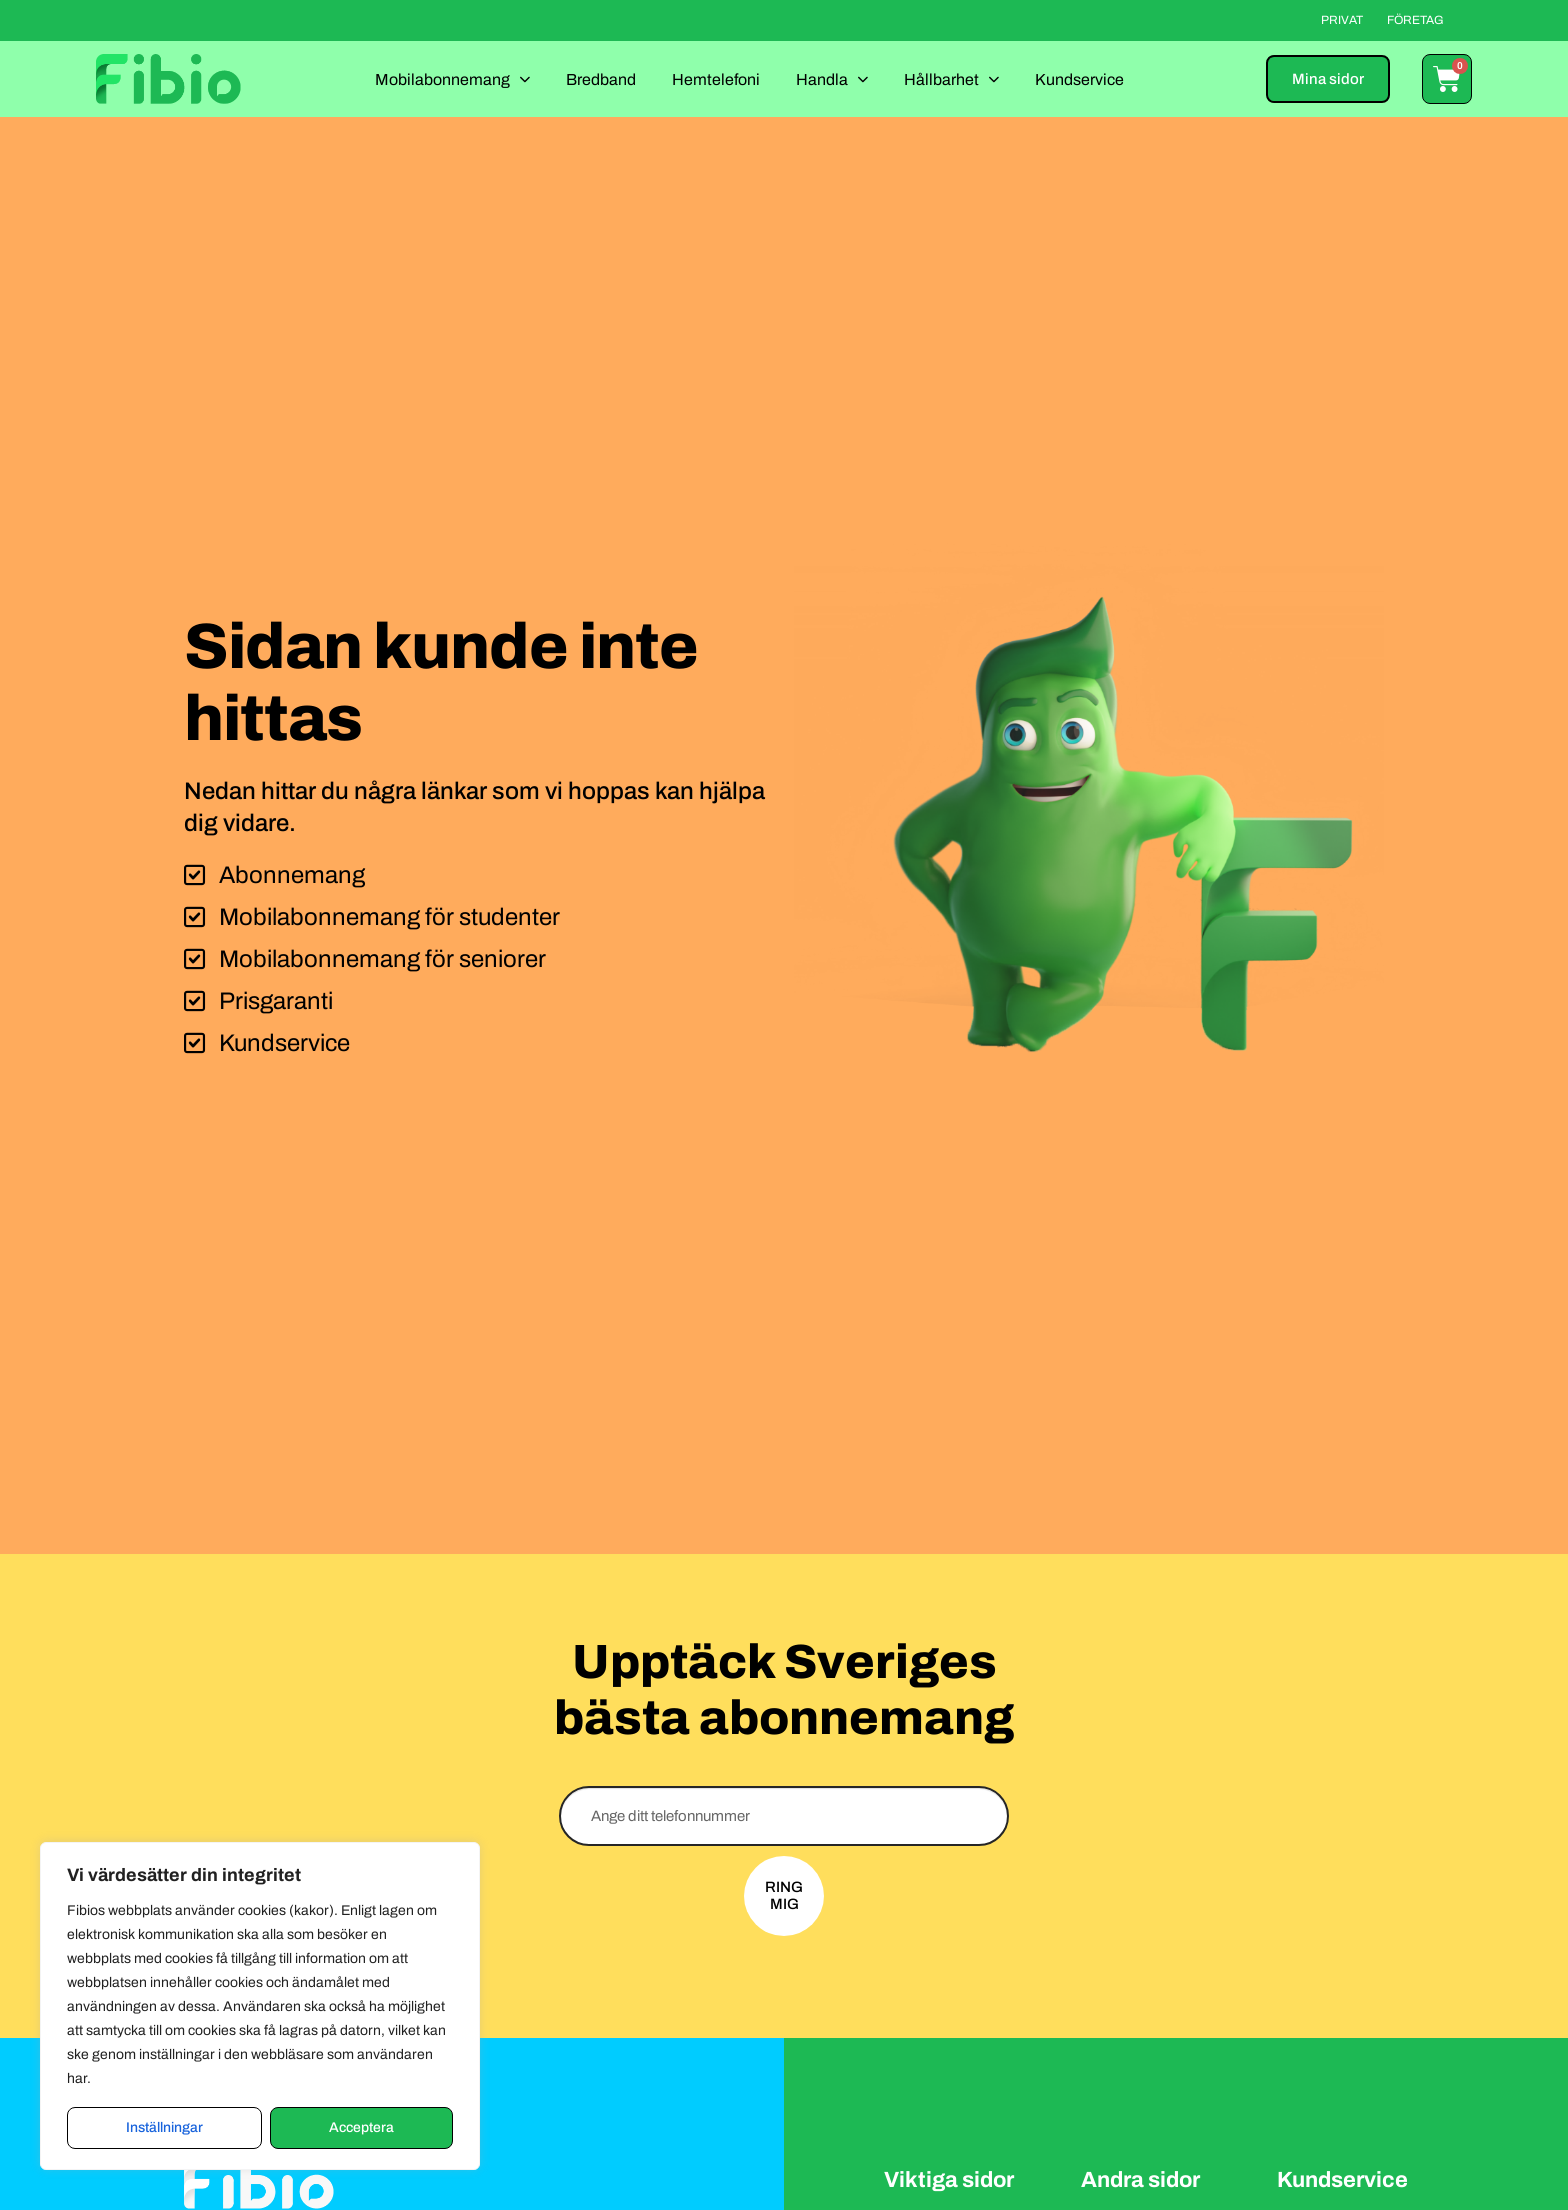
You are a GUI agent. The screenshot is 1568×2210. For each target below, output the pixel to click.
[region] (260, 2006)
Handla (832, 78)
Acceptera (361, 2127)
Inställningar (164, 2127)
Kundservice (1079, 79)
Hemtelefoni (716, 79)
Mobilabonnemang (452, 78)
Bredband (601, 79)
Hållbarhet (951, 78)
